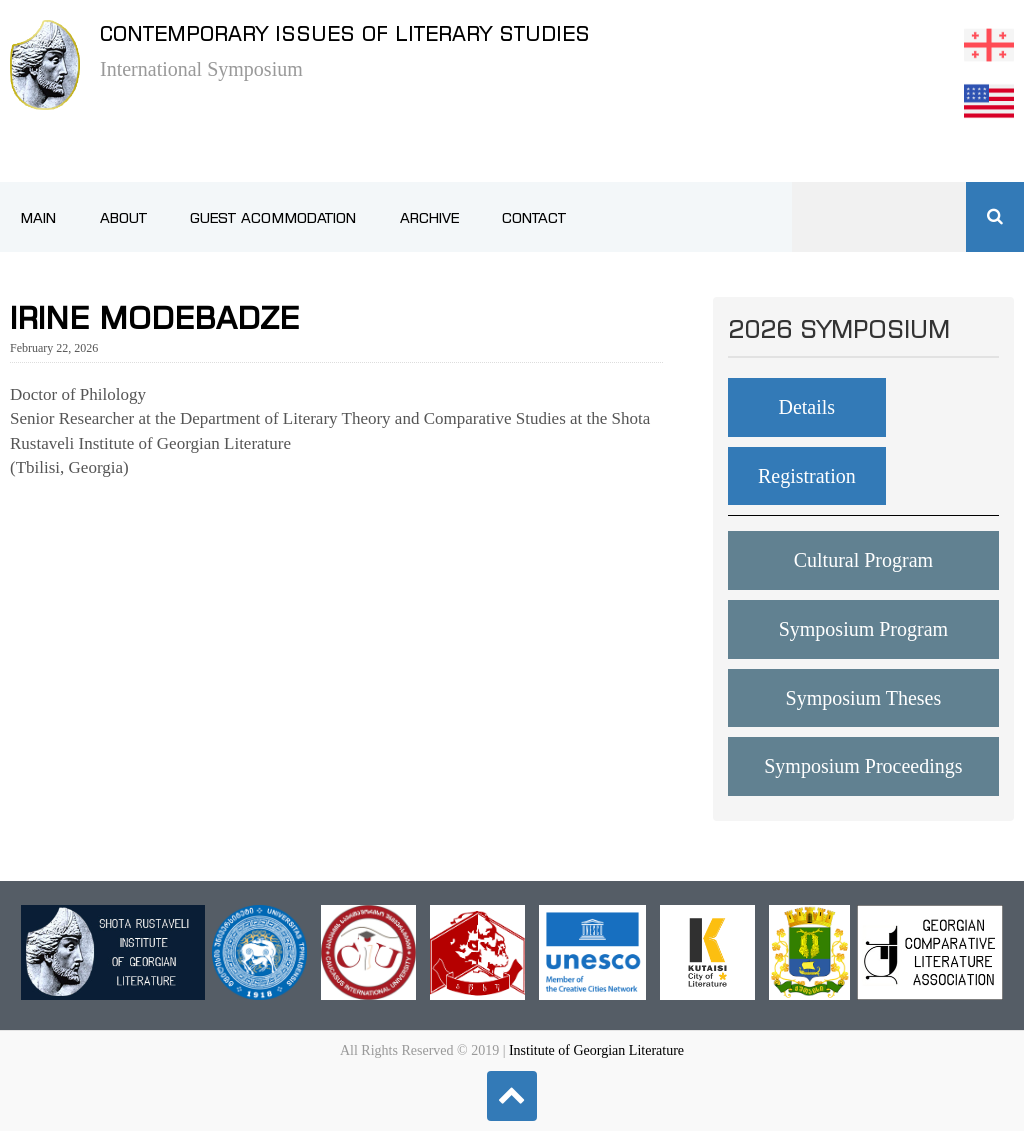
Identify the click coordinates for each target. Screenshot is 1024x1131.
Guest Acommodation (273, 218)
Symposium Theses (864, 698)
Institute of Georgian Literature (596, 1050)
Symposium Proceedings (863, 766)
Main (38, 218)
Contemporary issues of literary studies (345, 33)
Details (806, 407)
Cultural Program (863, 560)
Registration (807, 476)
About (123, 218)
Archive (429, 218)
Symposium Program (863, 629)
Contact (534, 218)
